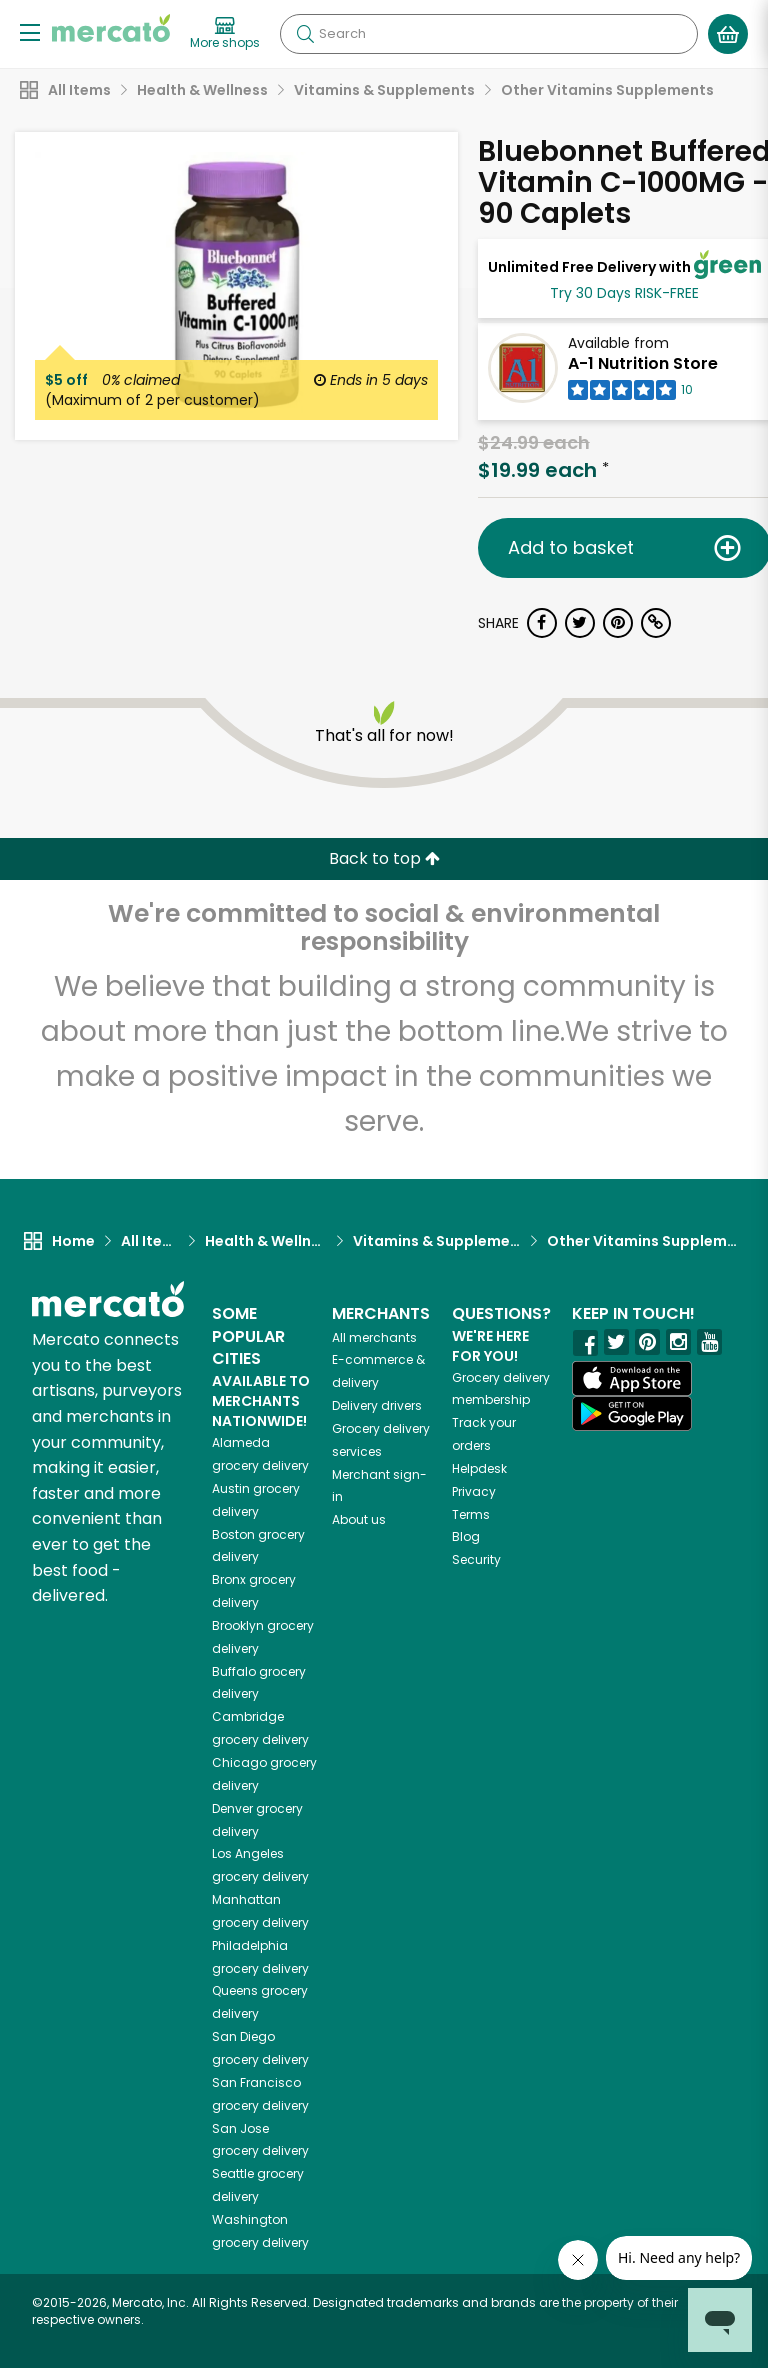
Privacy (474, 1491)
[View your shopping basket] (728, 34)
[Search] (489, 34)
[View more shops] (225, 34)
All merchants (374, 1337)
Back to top (384, 858)
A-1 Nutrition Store (643, 363)
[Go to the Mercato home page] (111, 28)
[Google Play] (632, 1413)
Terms (471, 1514)
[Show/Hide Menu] (30, 31)
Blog (466, 1536)
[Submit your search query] (305, 34)
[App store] (632, 1379)
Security (476, 1559)
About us (359, 1519)
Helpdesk (479, 1468)
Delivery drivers (377, 1405)
